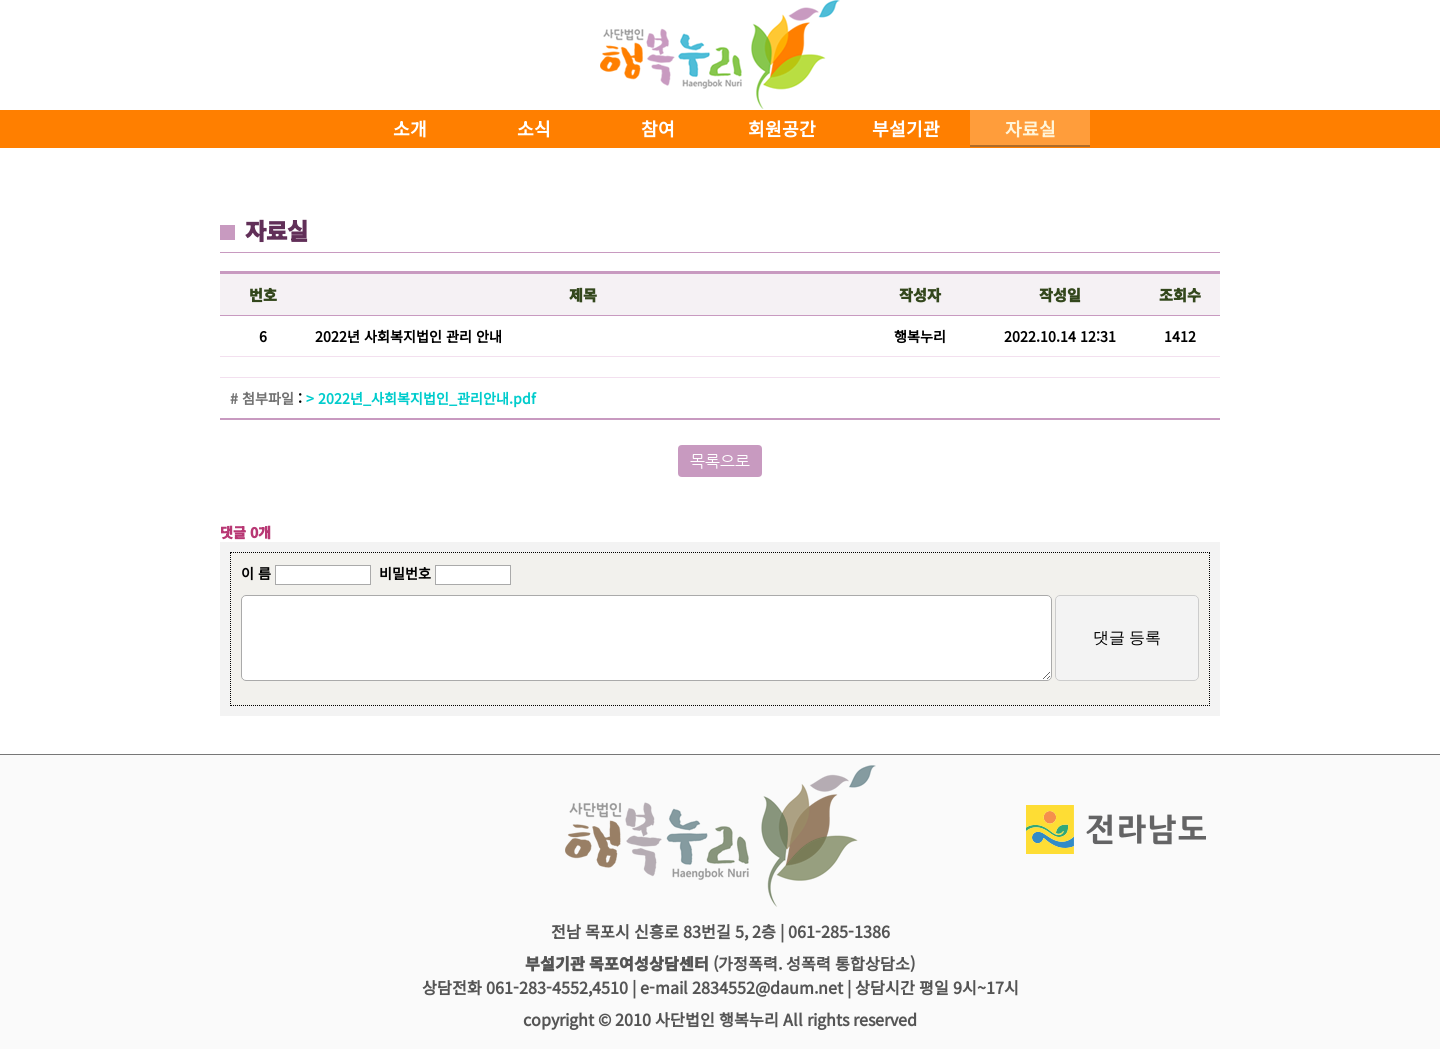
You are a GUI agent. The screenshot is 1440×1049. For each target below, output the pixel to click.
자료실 (1030, 128)
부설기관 (906, 128)
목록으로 (720, 461)
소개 (410, 128)
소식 (534, 128)
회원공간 (782, 128)
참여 (658, 128)
